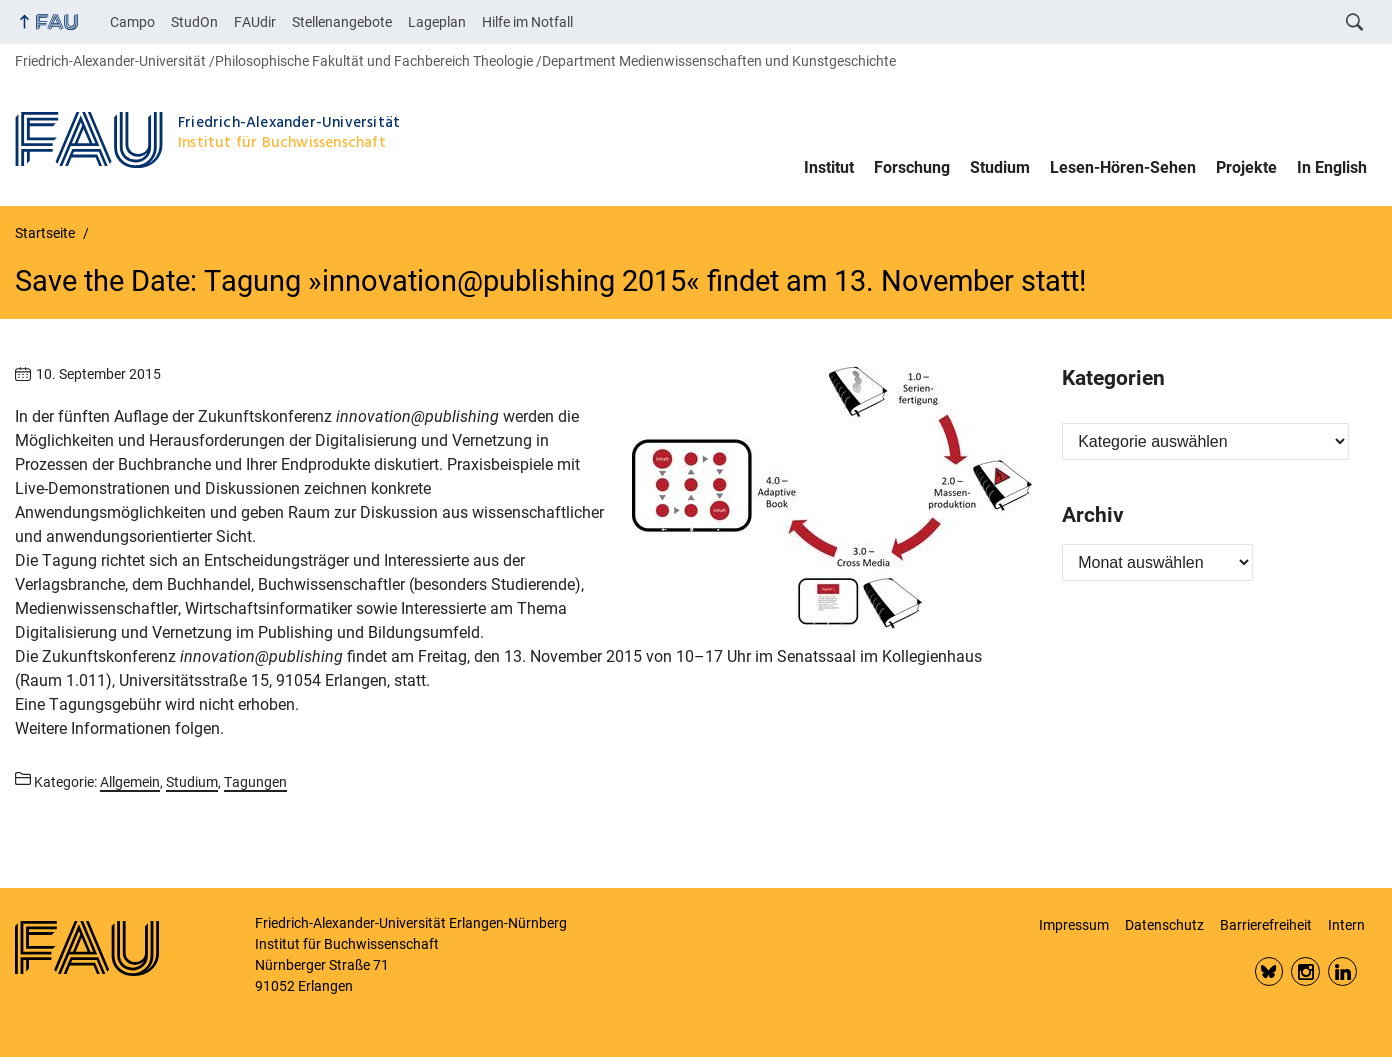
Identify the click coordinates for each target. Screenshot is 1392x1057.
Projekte (1246, 167)
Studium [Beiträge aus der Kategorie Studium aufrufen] (192, 782)
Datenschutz (1164, 925)
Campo (132, 22)
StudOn (194, 22)
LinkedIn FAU (1342, 971)
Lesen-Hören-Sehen (1123, 167)
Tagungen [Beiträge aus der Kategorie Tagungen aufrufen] (255, 782)
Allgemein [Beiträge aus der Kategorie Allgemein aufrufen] (130, 782)
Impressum (1074, 925)
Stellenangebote (342, 22)
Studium (1000, 167)
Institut (829, 167)
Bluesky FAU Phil (1269, 971)
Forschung (912, 167)
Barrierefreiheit (1266, 925)
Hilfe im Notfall (527, 22)
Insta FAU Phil (1305, 971)
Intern (1346, 925)
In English (1332, 167)
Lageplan (437, 22)
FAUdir (255, 22)
